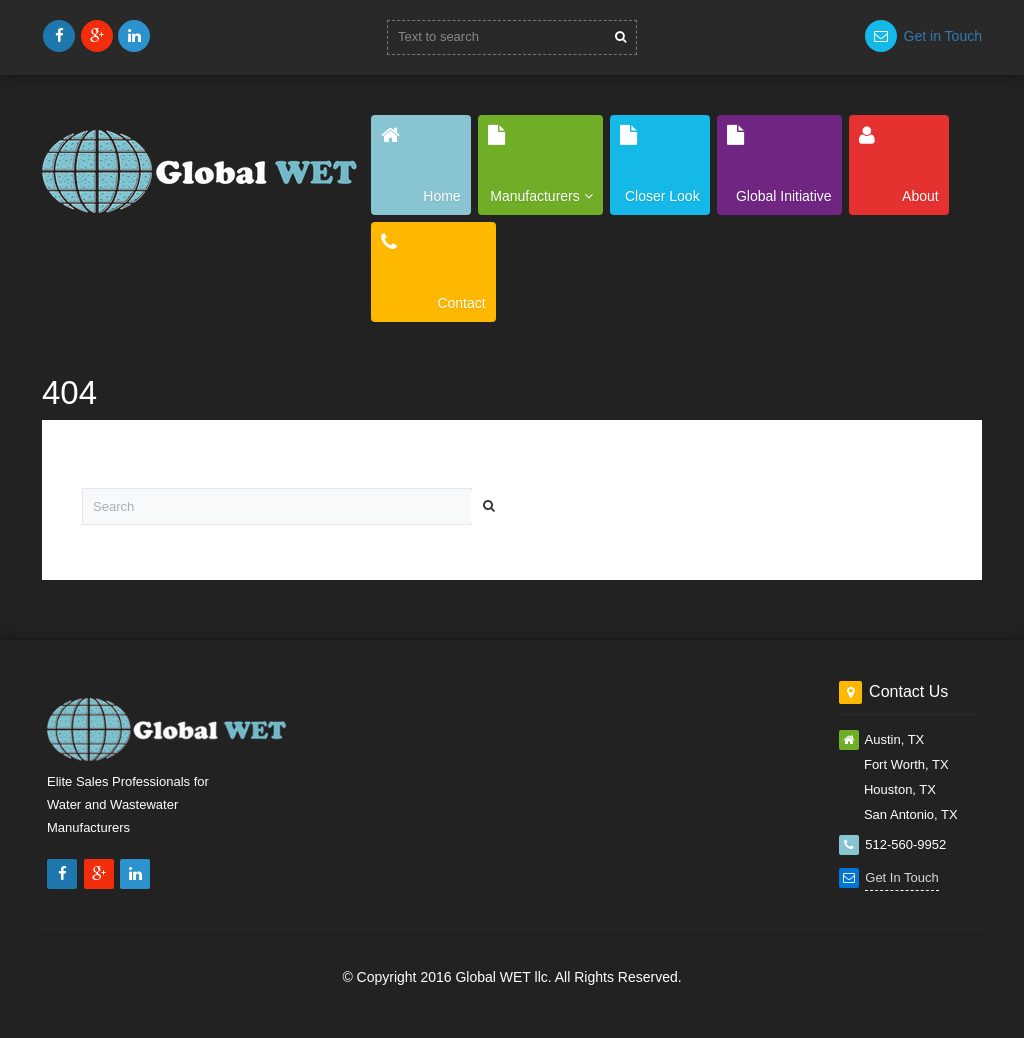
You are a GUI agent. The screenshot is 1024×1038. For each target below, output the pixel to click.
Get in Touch (943, 36)
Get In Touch (901, 877)
